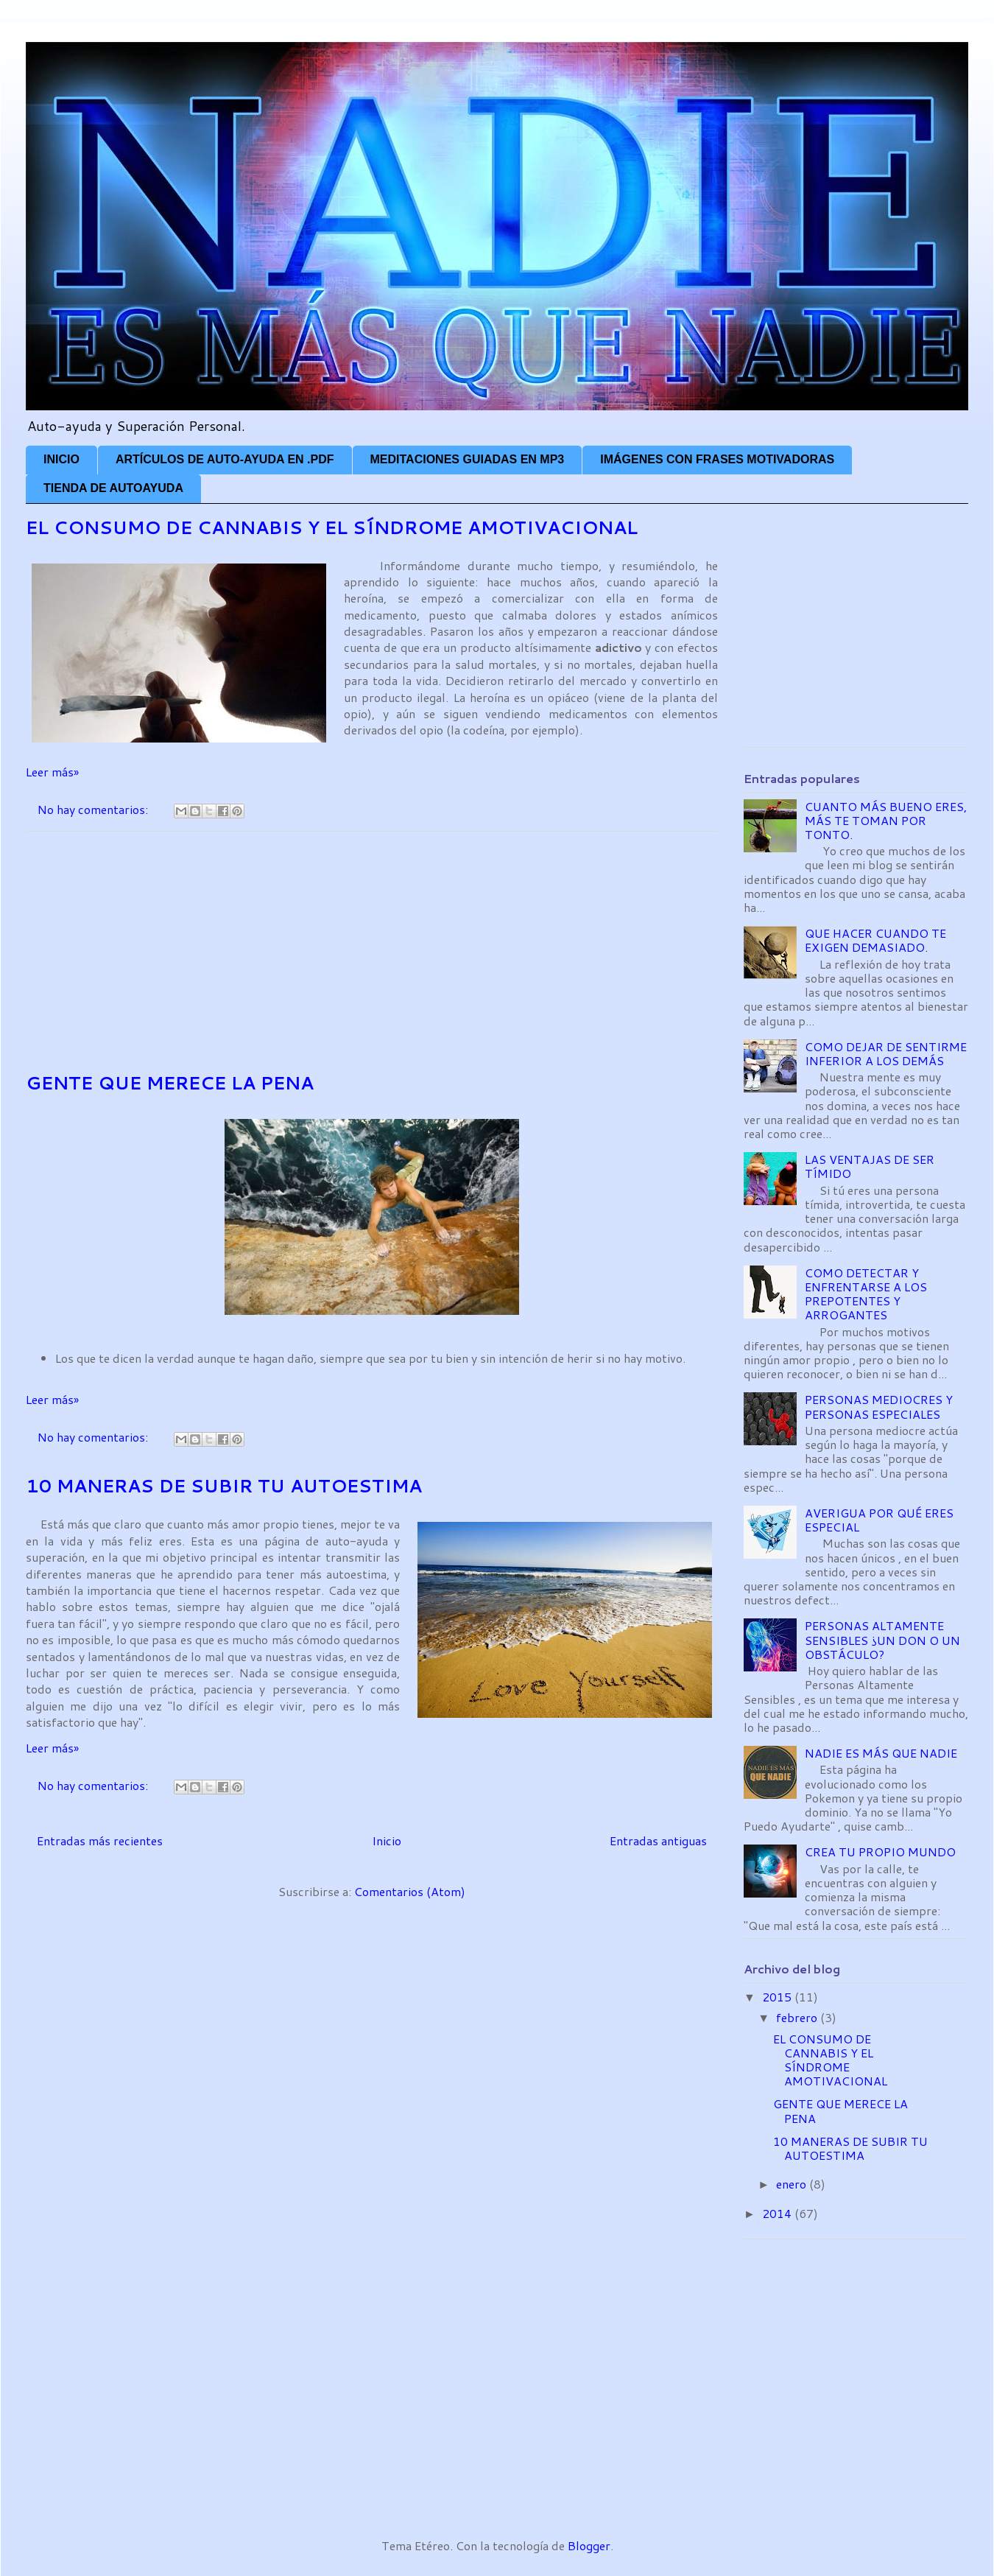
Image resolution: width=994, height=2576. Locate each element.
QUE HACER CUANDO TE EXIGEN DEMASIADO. (875, 939)
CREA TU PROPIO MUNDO (880, 1851)
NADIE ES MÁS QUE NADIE (881, 1752)
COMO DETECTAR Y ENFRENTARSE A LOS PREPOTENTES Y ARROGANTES (866, 1294)
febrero (798, 2017)
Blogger (589, 2545)
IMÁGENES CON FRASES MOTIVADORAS (717, 459)
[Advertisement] (372, 951)
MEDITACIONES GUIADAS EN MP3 (467, 459)
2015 (778, 1996)
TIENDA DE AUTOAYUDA (113, 488)
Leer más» (52, 771)
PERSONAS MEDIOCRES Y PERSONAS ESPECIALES (879, 1406)
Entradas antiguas (658, 1840)
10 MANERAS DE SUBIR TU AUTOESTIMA (224, 1485)
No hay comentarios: (94, 809)
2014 (778, 2213)
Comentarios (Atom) (409, 1891)
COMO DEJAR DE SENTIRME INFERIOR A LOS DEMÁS (886, 1053)
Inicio (386, 1840)
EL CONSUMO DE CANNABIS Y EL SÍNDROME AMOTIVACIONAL (332, 527)
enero (792, 2183)
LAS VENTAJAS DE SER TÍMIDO (869, 1166)
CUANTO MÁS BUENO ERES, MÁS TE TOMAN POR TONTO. (886, 820)
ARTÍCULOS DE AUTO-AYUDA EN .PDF (225, 459)
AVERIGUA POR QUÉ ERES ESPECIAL (879, 1519)
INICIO (61, 459)
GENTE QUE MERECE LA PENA (170, 1082)
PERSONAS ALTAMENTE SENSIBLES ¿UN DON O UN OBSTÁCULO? (882, 1639)
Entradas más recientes (100, 1840)
